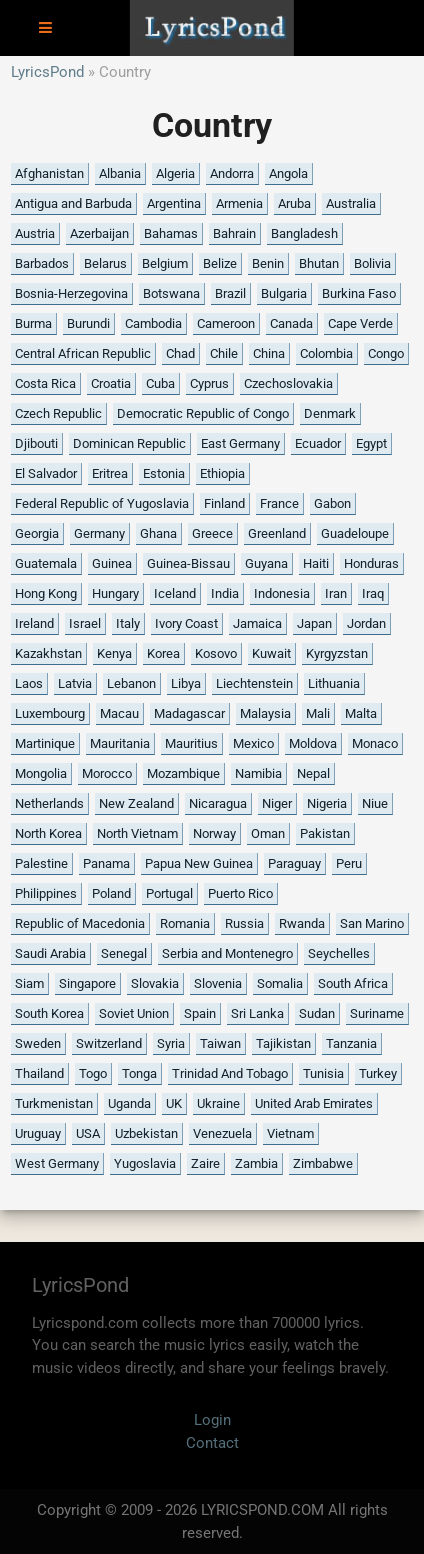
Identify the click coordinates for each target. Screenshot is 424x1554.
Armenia (239, 203)
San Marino (372, 923)
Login (212, 1420)
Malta (361, 713)
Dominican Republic (129, 443)
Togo (93, 1073)
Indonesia (282, 593)
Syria (171, 1043)
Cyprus (209, 383)
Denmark (330, 413)
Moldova (313, 743)
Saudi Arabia (50, 953)
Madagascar (189, 713)
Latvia (75, 683)
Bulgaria (284, 293)
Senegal (124, 953)
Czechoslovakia (288, 383)
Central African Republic (83, 353)
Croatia (111, 383)
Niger (277, 803)
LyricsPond (47, 72)
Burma (33, 323)
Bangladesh (304, 233)
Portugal (169, 893)
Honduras (371, 563)
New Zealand (136, 803)
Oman (268, 833)
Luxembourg (50, 713)
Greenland (277, 533)
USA (88, 1133)
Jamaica (257, 623)
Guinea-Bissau (188, 563)
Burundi (88, 323)
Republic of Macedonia (80, 923)
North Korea (48, 833)
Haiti (316, 563)
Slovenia (218, 983)
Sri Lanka (257, 1013)
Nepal (313, 773)
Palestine (41, 863)
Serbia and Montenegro (227, 953)
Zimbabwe (323, 1163)
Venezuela (222, 1133)
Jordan (366, 623)
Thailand (39, 1073)
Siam (29, 983)
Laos (29, 683)
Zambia (256, 1163)
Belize (220, 263)
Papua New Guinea (199, 863)
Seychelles (339, 953)
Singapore (87, 983)
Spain (200, 1013)
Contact (212, 1443)
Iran (336, 593)
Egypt (371, 443)
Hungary (115, 593)
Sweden (38, 1043)
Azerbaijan (99, 233)
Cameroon (226, 323)
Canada (291, 323)
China (269, 353)
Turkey (378, 1073)
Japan (314, 623)
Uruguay (38, 1133)
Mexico (253, 743)
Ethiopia (222, 473)
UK (174, 1103)
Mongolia (41, 773)
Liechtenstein (254, 683)
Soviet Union (134, 1013)
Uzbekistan (146, 1133)
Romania (185, 923)
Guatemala (46, 563)
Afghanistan (49, 173)
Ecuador (318, 443)
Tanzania (351, 1043)
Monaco (375, 743)
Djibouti (36, 443)
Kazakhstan (48, 653)
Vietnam (290, 1133)
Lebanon (131, 683)
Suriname (377, 1013)
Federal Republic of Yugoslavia (102, 503)
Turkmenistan (54, 1103)
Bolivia (372, 263)
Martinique (45, 743)
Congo (386, 353)
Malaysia (265, 713)
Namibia (258, 773)
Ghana (158, 533)
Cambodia (153, 323)
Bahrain (234, 233)
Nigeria (327, 803)
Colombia (326, 353)
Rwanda (302, 923)
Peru (349, 863)
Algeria (175, 173)
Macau (119, 713)
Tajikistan (283, 1043)
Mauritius (191, 743)
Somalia (280, 983)
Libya (186, 683)
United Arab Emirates (314, 1103)
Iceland (175, 593)
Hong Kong (46, 593)
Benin (268, 263)
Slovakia (155, 983)
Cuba (160, 383)
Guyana (266, 563)
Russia (244, 923)
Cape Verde (360, 323)
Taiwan (220, 1043)
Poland (111, 893)
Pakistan (325, 833)
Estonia (164, 473)
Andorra (232, 173)
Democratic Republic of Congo (203, 413)
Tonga (139, 1073)
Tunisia (323, 1073)
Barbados (42, 263)
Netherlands (49, 803)
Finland (224, 503)
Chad (180, 353)
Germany (99, 533)
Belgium (165, 263)
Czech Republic (58, 413)
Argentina (174, 203)
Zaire (205, 1163)
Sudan (317, 1013)
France (279, 503)
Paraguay (294, 863)
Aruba (294, 203)
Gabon (332, 503)
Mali (318, 713)
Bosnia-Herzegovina (71, 293)
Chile (224, 353)
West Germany (57, 1163)
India (225, 593)
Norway (214, 833)
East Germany (240, 443)
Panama (106, 863)
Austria (35, 233)
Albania (120, 173)
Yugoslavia (145, 1163)
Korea (163, 653)
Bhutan (319, 263)
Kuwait (271, 653)
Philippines (46, 893)
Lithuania (334, 683)
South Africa (353, 983)
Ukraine (218, 1103)
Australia (351, 203)
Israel (85, 623)
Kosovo (216, 653)
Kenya (114, 653)
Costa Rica (45, 383)
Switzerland (109, 1043)
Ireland (34, 623)
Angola (288, 173)
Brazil (230, 293)
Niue (375, 803)
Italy (128, 623)
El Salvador (46, 473)
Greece (212, 533)
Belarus (105, 263)
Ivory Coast (186, 623)
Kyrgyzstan (337, 653)
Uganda (129, 1103)
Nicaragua (218, 803)
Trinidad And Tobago (230, 1073)
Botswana (171, 293)
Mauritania (120, 743)
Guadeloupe (355, 533)
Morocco (107, 773)
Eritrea (110, 473)
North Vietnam (137, 833)
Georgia (37, 533)
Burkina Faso (359, 293)
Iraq (373, 593)
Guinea (112, 563)
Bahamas (171, 233)
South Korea (49, 1013)
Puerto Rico (240, 893)
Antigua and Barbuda (73, 203)
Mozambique (183, 773)
